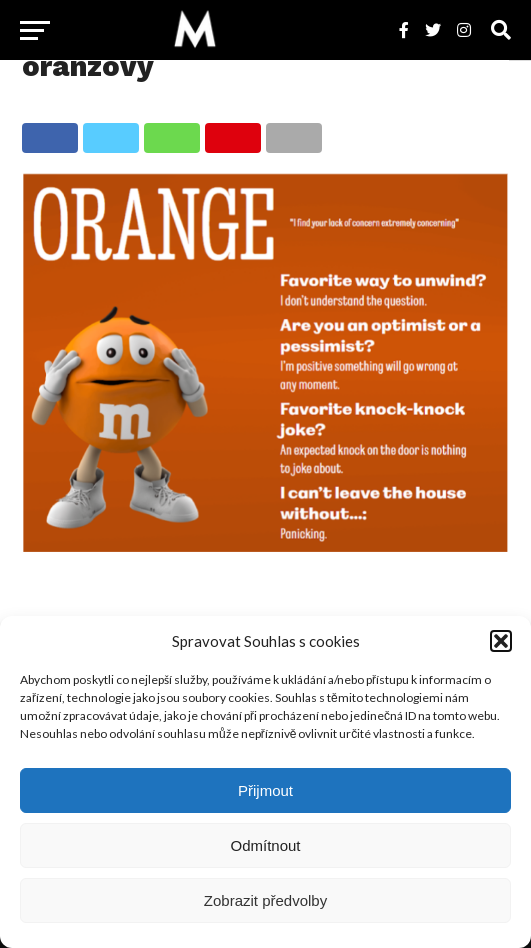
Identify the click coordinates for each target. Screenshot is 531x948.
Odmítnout (265, 845)
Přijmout (265, 790)
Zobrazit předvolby (265, 900)
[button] (501, 641)
